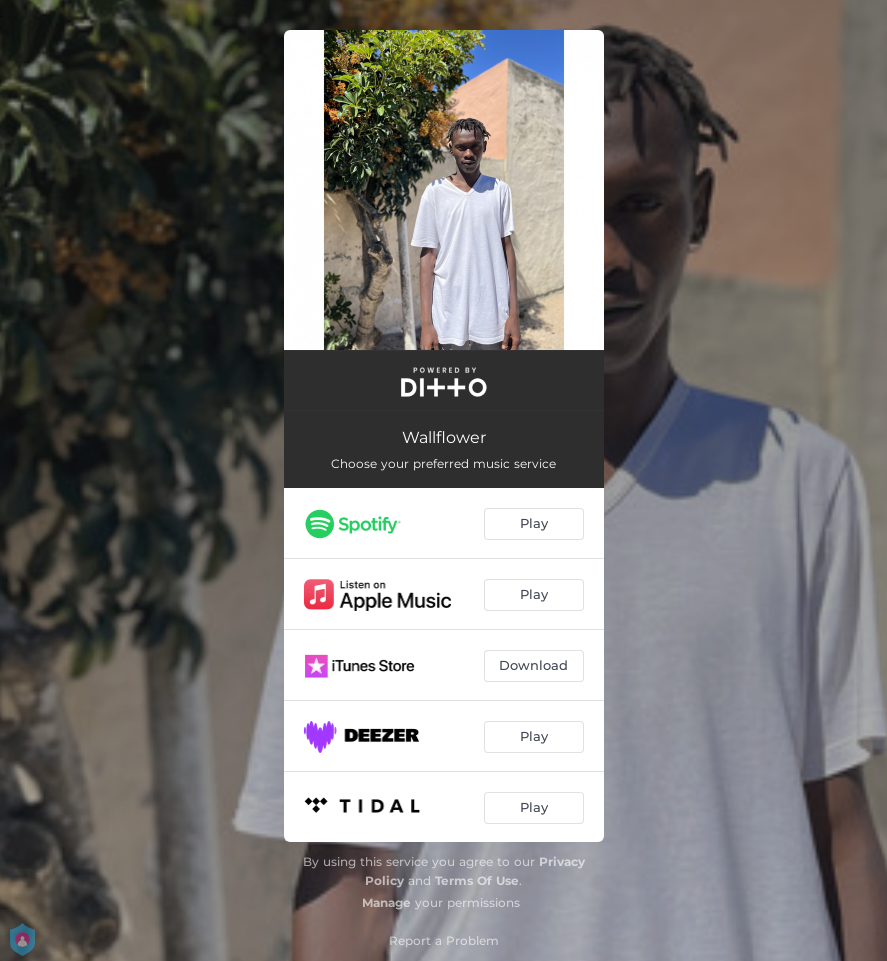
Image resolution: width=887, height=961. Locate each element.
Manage (386, 902)
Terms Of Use (477, 880)
